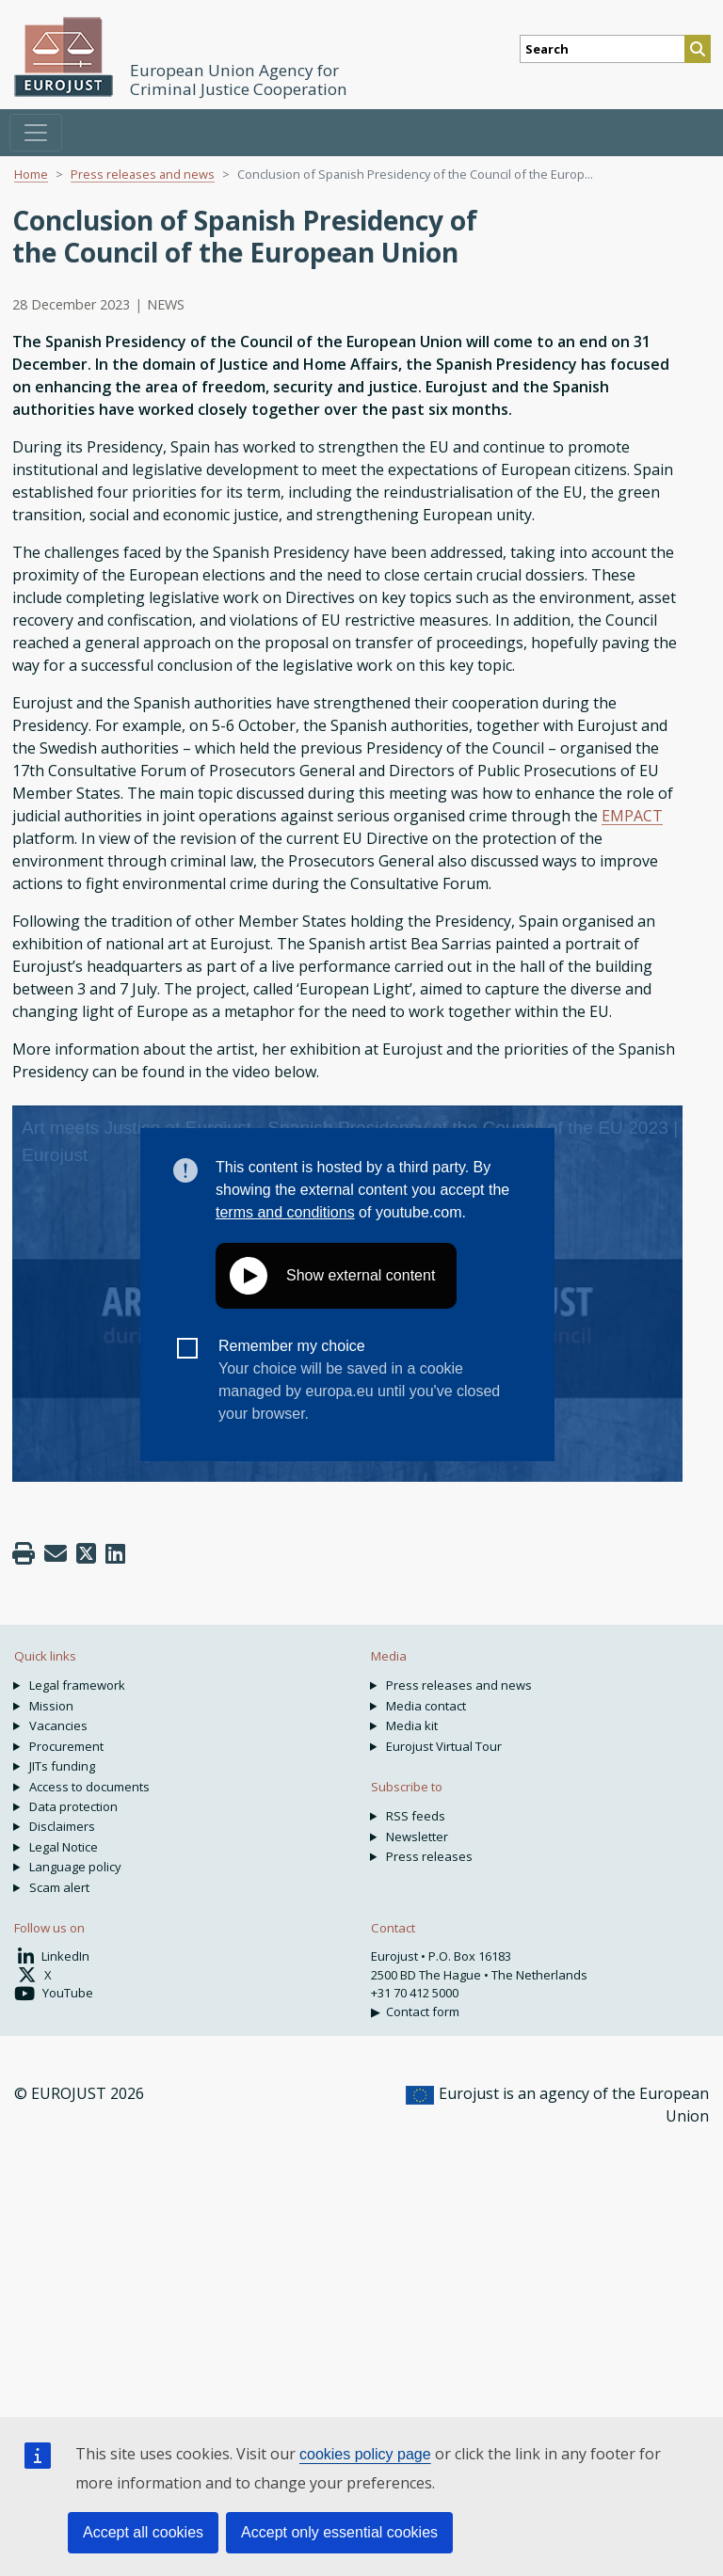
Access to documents (89, 1786)
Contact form (422, 2011)
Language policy (75, 1866)
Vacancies (58, 1725)
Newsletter (417, 1836)
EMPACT (632, 815)
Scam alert (59, 1887)
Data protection (73, 1806)
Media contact (426, 1705)
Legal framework (77, 1685)
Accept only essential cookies (339, 2532)
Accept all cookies (143, 2532)
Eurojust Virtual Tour (444, 1746)
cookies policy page (365, 2454)
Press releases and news (143, 174)
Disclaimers (62, 1826)
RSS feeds (415, 1815)
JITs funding (62, 1765)
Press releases (429, 1856)
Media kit (412, 1725)
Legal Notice (63, 1846)
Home (31, 174)
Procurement (66, 1746)
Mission (51, 1705)
